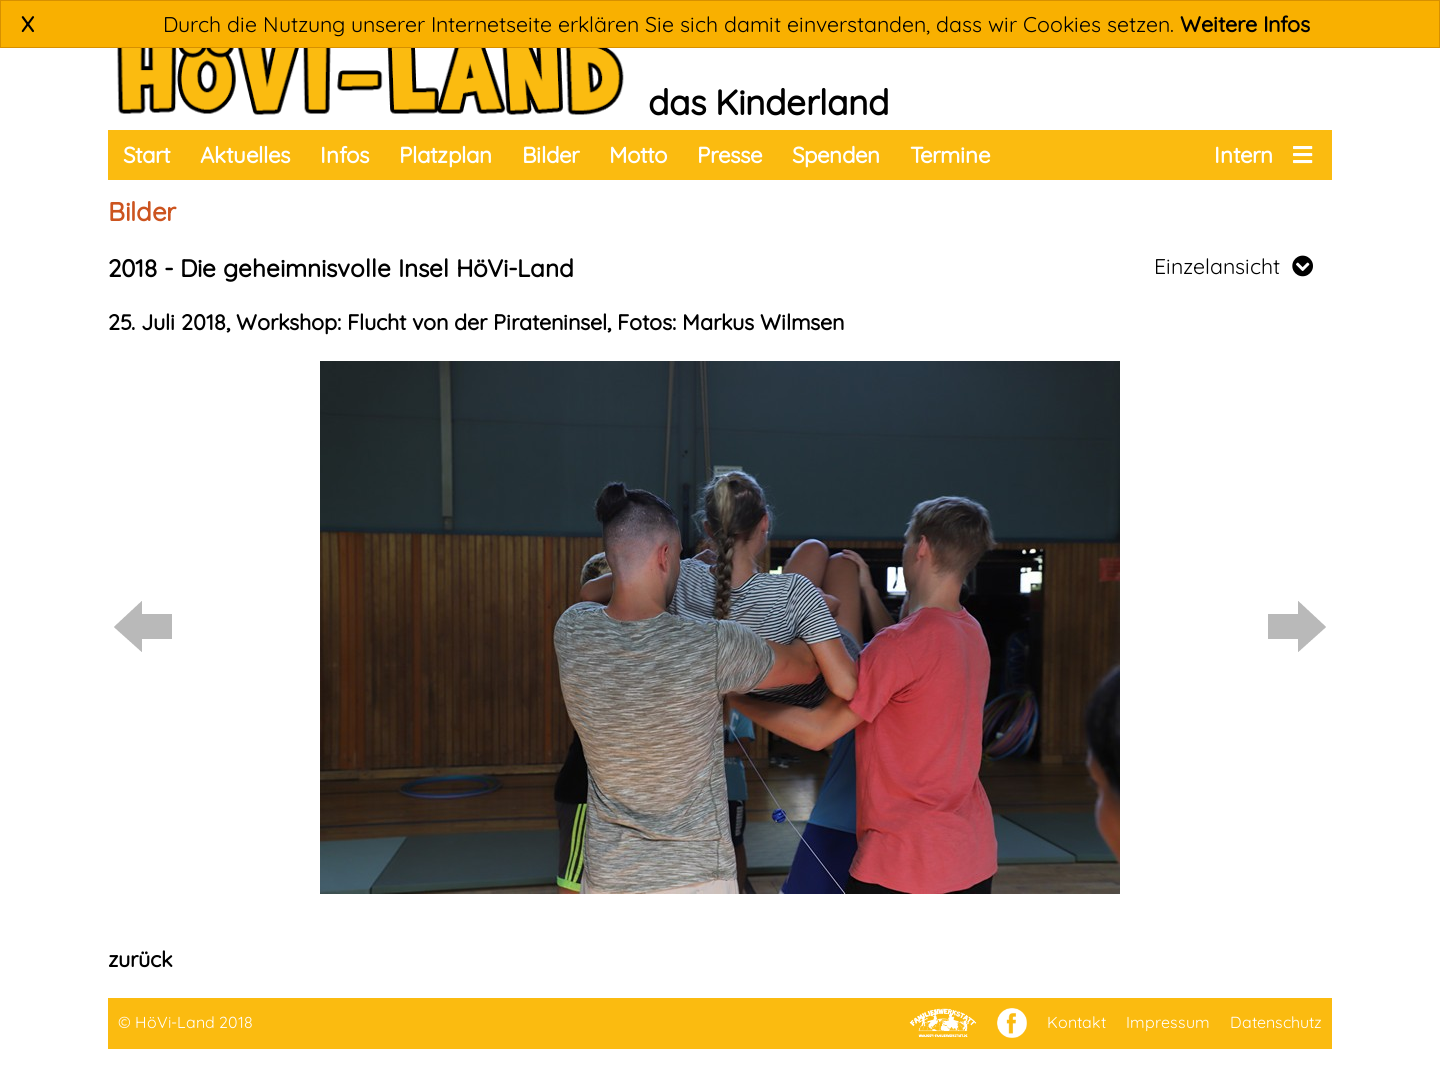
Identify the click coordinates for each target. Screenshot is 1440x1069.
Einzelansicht (1233, 266)
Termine (950, 155)
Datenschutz (1276, 1022)
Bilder (550, 155)
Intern (1243, 155)
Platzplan (445, 155)
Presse (729, 155)
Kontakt (1076, 1022)
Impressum (1168, 1022)
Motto (638, 155)
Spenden (836, 155)
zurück (140, 959)
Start (146, 155)
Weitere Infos (1245, 24)
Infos (344, 155)
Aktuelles (245, 155)
